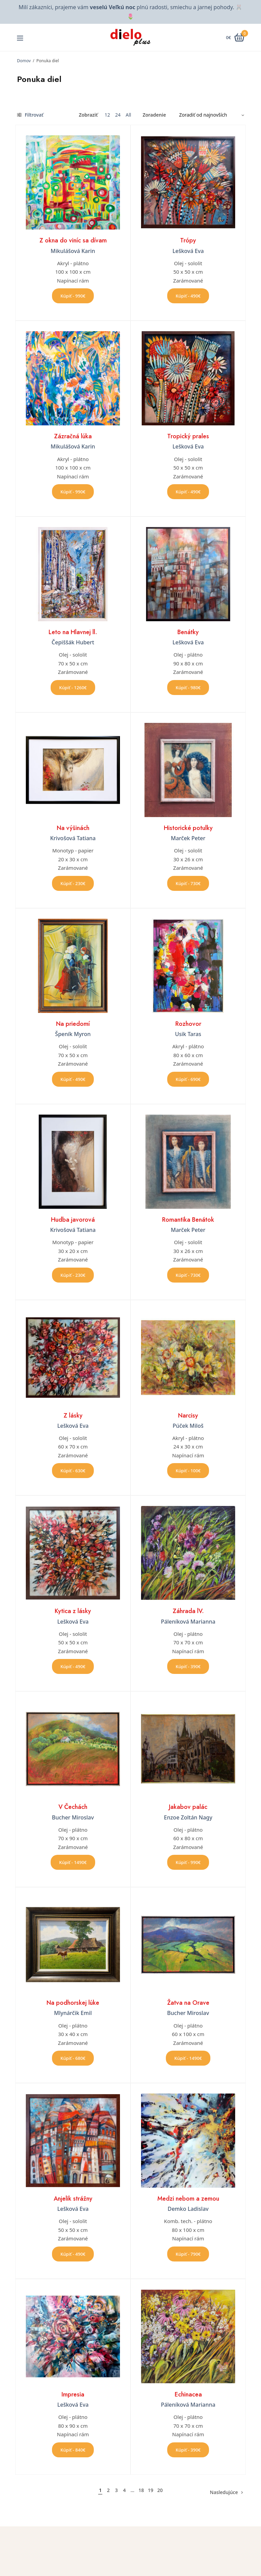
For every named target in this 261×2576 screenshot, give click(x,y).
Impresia (73, 2394)
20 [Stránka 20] (160, 2490)
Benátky (188, 632)
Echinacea (188, 2394)
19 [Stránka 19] (150, 2490)
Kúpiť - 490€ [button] (188, 296)
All (128, 115)
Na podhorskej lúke (73, 2002)
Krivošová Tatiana (72, 838)
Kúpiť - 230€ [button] (73, 883)
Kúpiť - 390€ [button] (188, 1666)
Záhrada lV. (188, 1611)
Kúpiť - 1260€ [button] (73, 687)
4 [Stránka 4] (124, 2490)
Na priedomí (73, 1023)
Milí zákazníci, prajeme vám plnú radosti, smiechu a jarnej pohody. (126, 7)
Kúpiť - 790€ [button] (188, 2254)
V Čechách (72, 1806)
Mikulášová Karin (73, 251)
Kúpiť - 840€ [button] (73, 2450)
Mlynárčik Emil (73, 2013)
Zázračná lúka (73, 436)
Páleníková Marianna (188, 1621)
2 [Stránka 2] (108, 2490)
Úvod (141, 2560)
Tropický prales (188, 436)
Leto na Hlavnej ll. (73, 632)
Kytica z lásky (73, 1611)
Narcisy (188, 1415)
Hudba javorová (73, 1219)
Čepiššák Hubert (73, 642)
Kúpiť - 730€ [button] (188, 883)
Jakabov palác (188, 1806)
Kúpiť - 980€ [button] (188, 687)
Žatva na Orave (188, 2002)
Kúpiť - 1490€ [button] (73, 1862)
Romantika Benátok (188, 1219)
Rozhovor (188, 1023)
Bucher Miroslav (73, 1817)
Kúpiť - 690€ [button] (188, 1079)
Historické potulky (188, 828)
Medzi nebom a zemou (188, 2198)
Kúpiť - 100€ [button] (188, 1471)
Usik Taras (188, 1034)
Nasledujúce (224, 2492)
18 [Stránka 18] (141, 2490)
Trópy (188, 240)
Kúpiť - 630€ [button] (73, 1471)
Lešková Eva (188, 251)
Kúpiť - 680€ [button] (73, 2058)
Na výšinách (73, 828)
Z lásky (73, 1415)
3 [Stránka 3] (116, 2490)
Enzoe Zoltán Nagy (188, 1817)
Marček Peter (188, 838)
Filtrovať (30, 115)
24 (118, 115)
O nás (142, 2569)
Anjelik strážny (73, 2198)
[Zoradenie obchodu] (209, 115)
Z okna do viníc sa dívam (73, 240)
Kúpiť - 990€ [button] (73, 296)
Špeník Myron (73, 1034)
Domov (24, 61)
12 (107, 115)
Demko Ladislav (188, 2209)
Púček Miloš (188, 1425)
